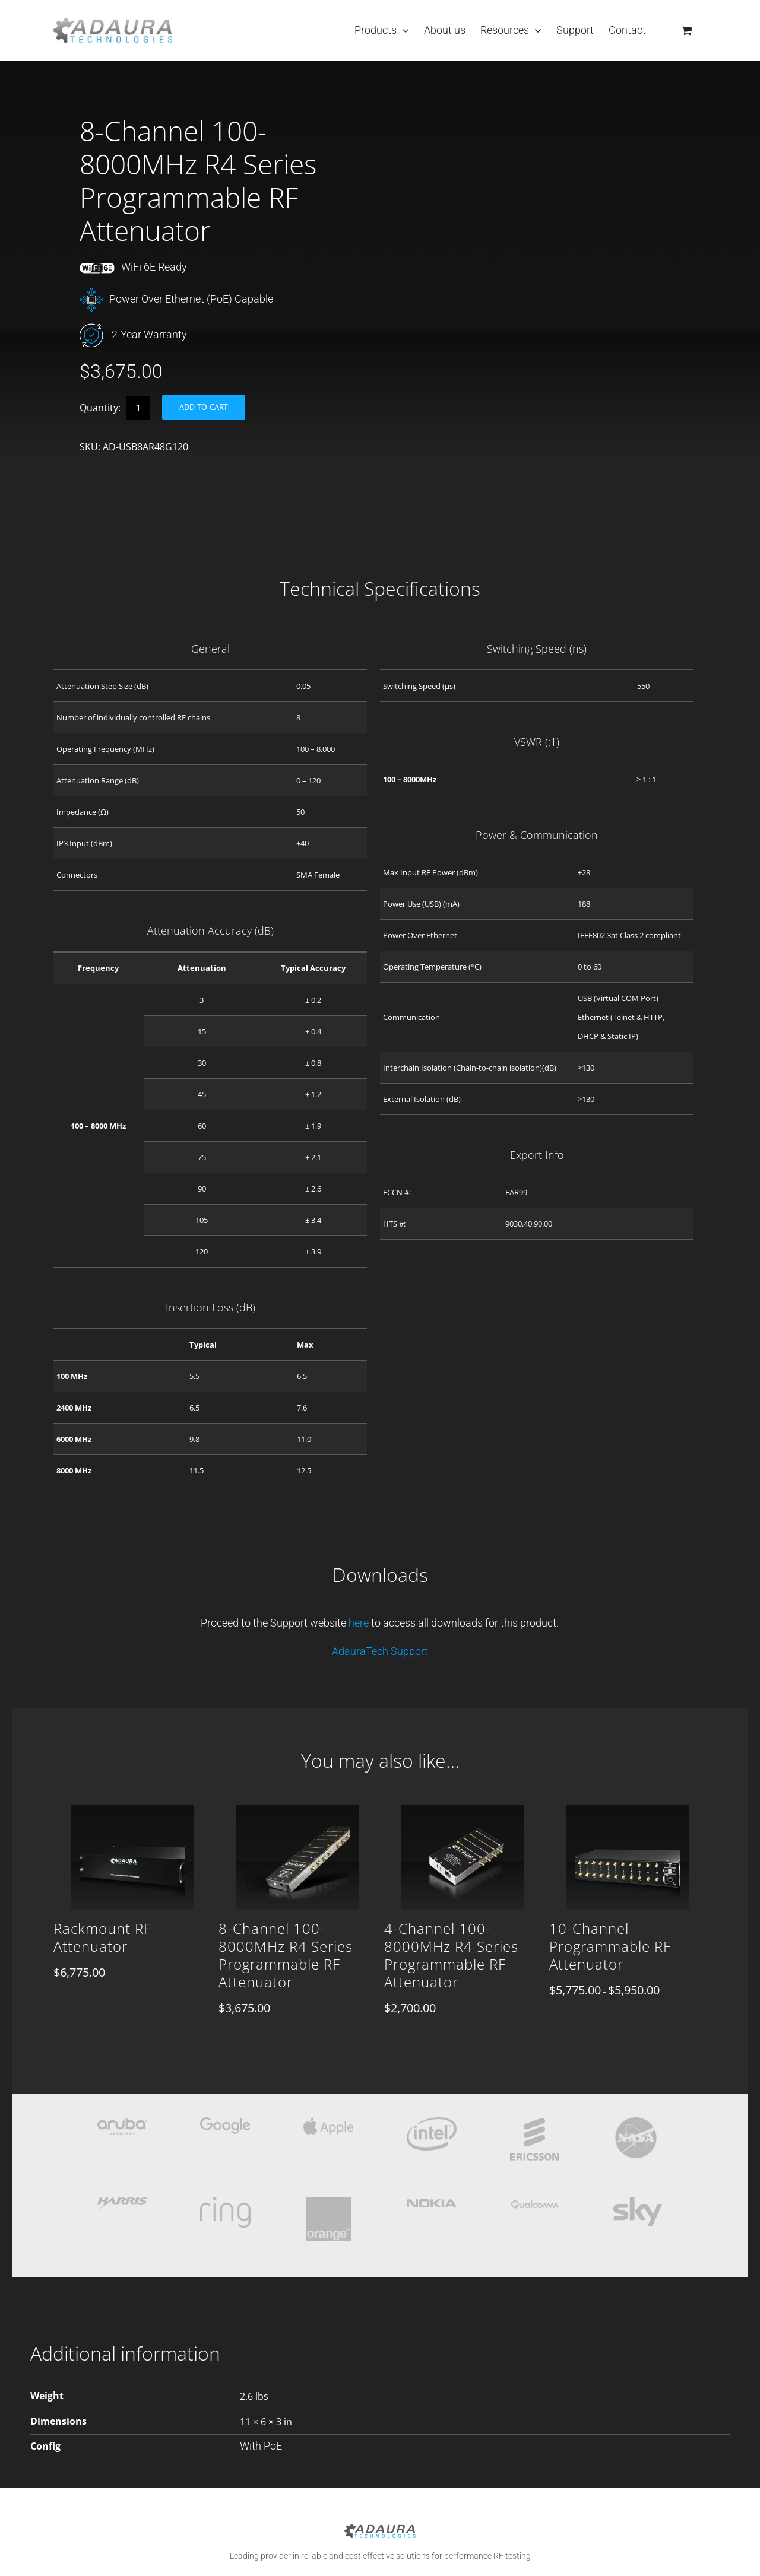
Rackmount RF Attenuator (102, 1937)
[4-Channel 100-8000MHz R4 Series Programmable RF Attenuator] (462, 1823)
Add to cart (203, 407)
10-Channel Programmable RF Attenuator (610, 1946)
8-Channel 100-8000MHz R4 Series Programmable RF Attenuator (285, 1954)
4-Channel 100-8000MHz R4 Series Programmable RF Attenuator (451, 1954)
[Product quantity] (138, 408)
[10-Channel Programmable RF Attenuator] (627, 1823)
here (360, 1622)
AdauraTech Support (380, 1651)
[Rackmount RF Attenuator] (132, 1823)
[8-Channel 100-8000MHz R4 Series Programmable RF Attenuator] (297, 1823)
